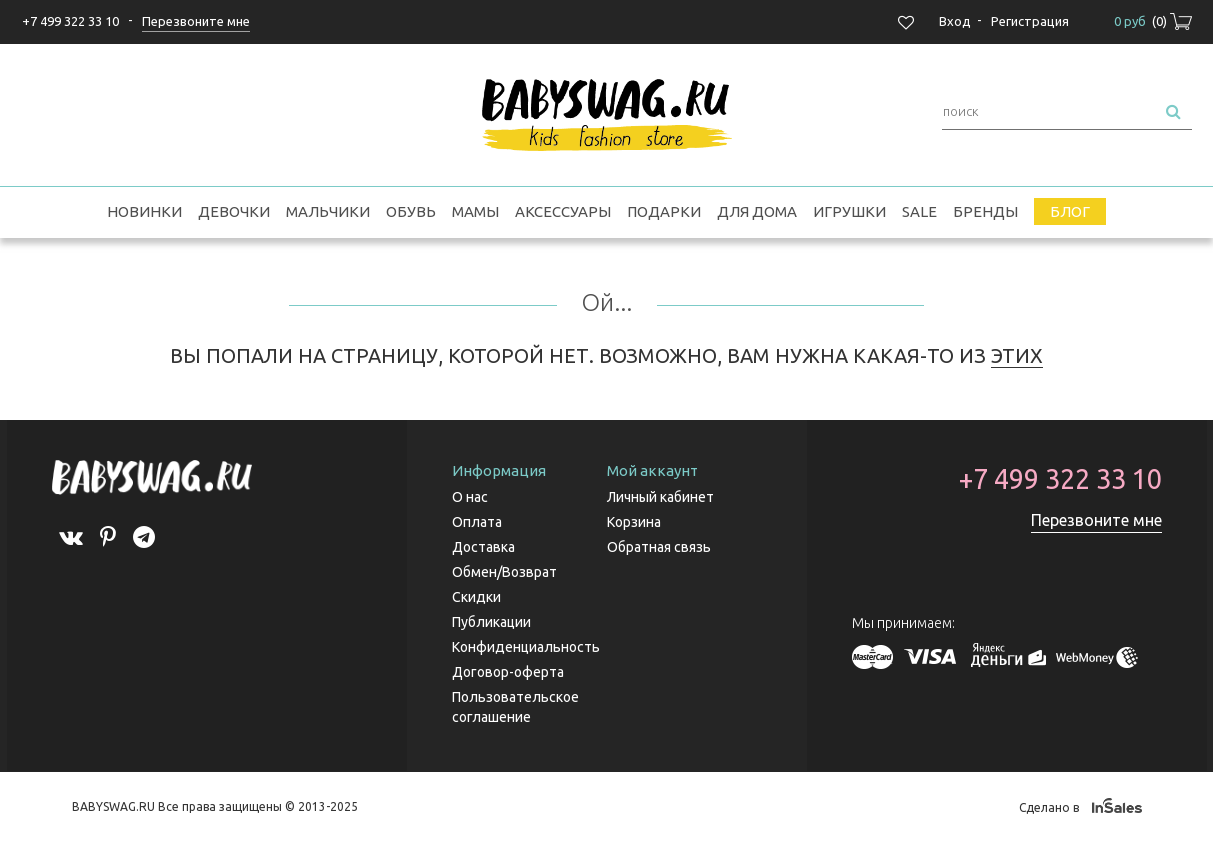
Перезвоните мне (1096, 520)
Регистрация (1030, 21)
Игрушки (849, 211)
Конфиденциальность (526, 647)
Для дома (757, 211)
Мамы (475, 211)
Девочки (234, 211)
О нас (470, 497)
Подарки (664, 211)
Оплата (477, 522)
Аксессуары (563, 211)
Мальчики (328, 211)
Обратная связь (659, 547)
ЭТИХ (1017, 355)
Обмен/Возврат (504, 572)
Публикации (491, 622)
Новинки (144, 211)
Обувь (411, 211)
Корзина (634, 522)
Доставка (483, 547)
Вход (955, 21)
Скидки (476, 597)
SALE (919, 211)
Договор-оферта (508, 672)
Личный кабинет (660, 497)
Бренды (985, 211)
